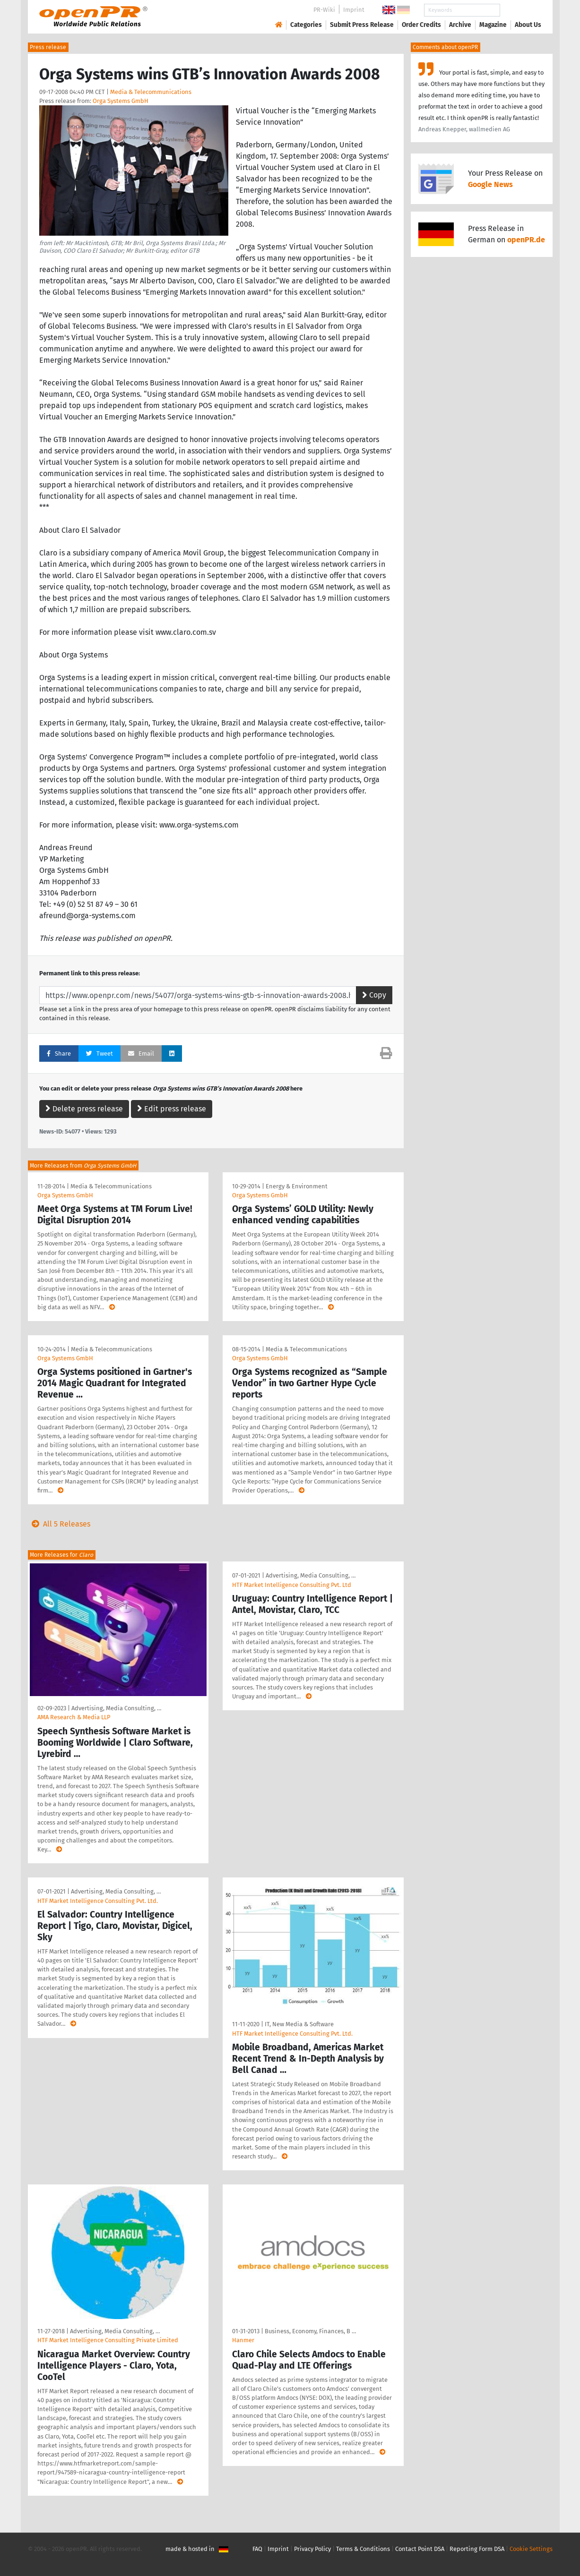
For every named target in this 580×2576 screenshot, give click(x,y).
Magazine (493, 25)
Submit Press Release (362, 25)
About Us (528, 25)
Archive (460, 25)
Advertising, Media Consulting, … (116, 1708)
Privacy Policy (312, 2548)
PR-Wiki (324, 9)
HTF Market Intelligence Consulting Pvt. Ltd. (97, 1900)
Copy (374, 994)
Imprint (353, 9)
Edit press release (171, 1108)
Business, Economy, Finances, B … (310, 2331)
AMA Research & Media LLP (73, 1717)
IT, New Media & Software (299, 2024)
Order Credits (421, 25)
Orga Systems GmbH (120, 100)
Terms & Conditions (363, 2548)
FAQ (257, 2548)
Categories (306, 25)
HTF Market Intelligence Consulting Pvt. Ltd (291, 1584)
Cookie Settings (531, 2548)
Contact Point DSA (419, 2548)
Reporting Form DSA (477, 2548)
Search (520, 10)
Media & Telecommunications (150, 91)
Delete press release (84, 1108)
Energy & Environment (297, 1186)
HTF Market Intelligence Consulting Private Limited (107, 2340)
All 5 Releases (59, 1523)
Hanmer (243, 2340)
